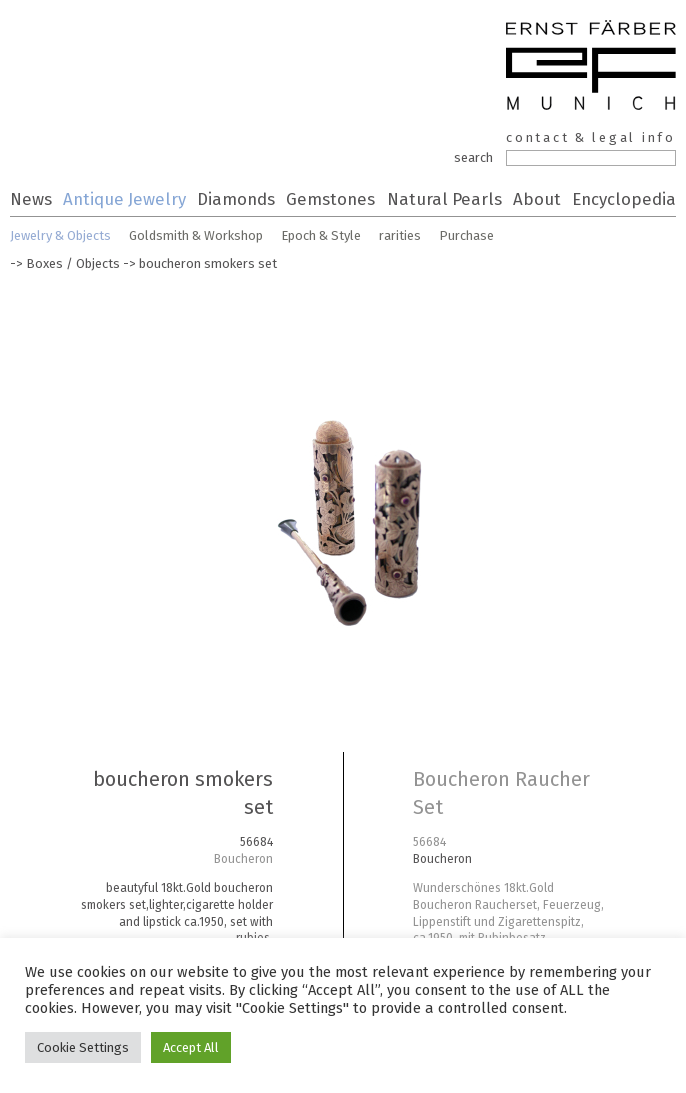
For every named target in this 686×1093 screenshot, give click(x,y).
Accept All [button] (191, 1047)
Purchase (466, 235)
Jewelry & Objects (60, 235)
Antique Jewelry (124, 199)
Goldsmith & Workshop (196, 235)
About (537, 199)
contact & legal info (591, 137)
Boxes (44, 263)
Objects (98, 263)
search (473, 157)
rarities (400, 235)
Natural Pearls (444, 199)
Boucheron (243, 859)
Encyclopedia (624, 199)
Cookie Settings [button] (83, 1047)
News (31, 199)
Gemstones (330, 199)
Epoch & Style (321, 235)
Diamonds (236, 199)
